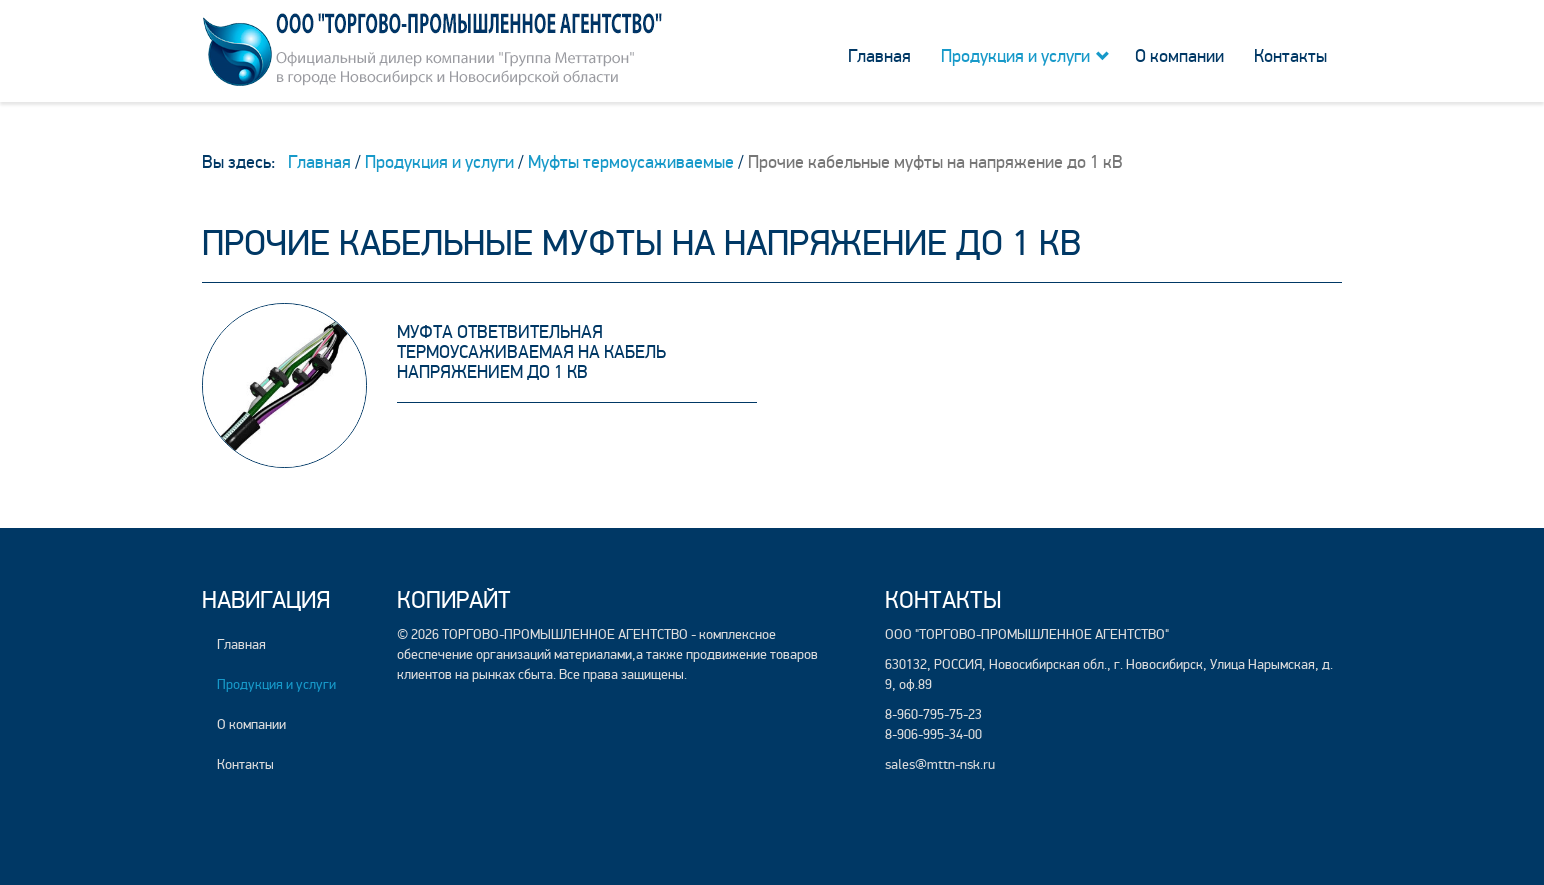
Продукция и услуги (1015, 56)
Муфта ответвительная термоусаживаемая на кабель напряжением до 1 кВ (531, 352)
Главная (879, 56)
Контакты (1290, 56)
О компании (1179, 56)
